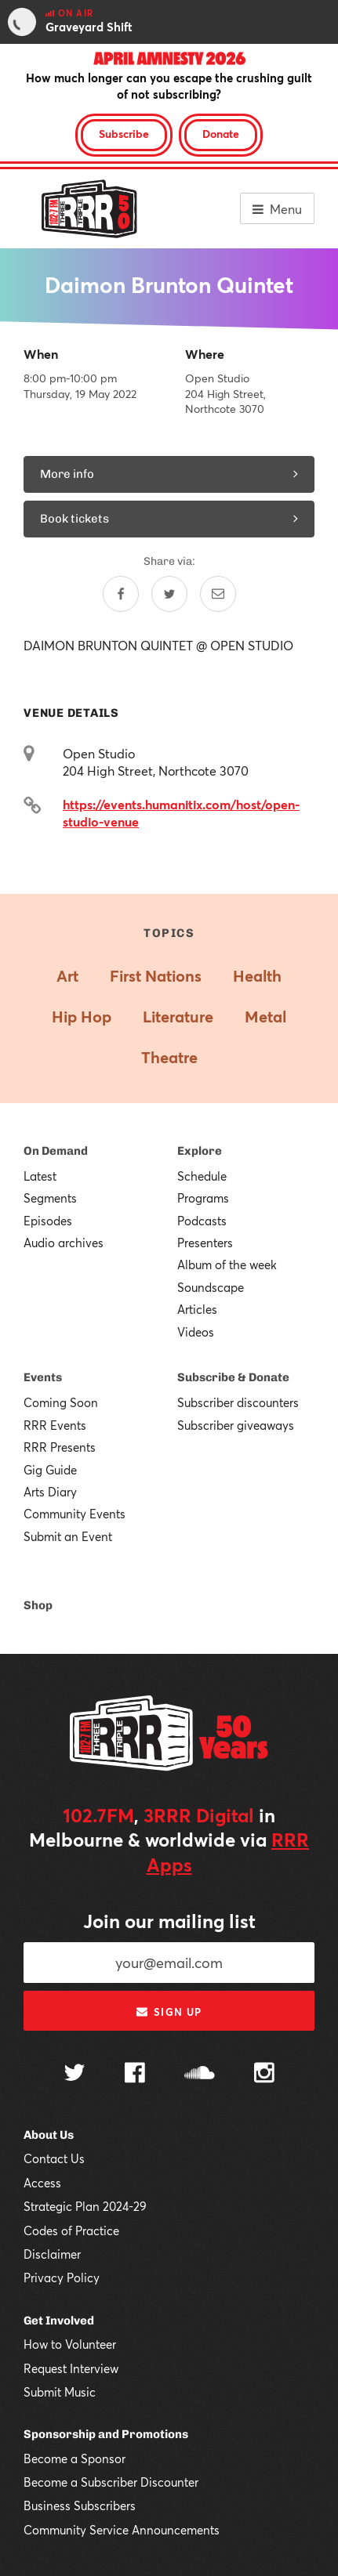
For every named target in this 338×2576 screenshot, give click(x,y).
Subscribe (124, 133)
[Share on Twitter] (169, 594)
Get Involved (59, 2321)
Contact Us (54, 2158)
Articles (197, 1309)
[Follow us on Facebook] (135, 2074)
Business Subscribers (80, 2505)
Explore (199, 1151)
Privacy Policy (62, 2277)
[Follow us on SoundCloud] (199, 2074)
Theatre (169, 1057)
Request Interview (71, 2368)
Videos (195, 1332)
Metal (265, 1016)
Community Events (74, 1513)
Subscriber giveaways (235, 1425)
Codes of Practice (71, 2230)
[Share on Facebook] (121, 594)
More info (169, 474)
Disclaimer (52, 2254)
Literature (178, 1016)
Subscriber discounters (238, 1402)
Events (43, 1377)
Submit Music (60, 2392)
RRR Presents (60, 1447)
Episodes (48, 1220)
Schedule (202, 1176)
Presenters (205, 1242)
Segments (50, 1198)
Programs (203, 1198)
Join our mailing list (169, 1921)
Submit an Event (68, 1536)
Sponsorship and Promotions (106, 2434)
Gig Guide (50, 1470)
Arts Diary (50, 1492)
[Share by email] (218, 594)
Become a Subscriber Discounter (111, 2482)
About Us (49, 2135)
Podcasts (202, 1220)
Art (67, 975)
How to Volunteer (70, 2344)
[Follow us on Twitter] (74, 2074)
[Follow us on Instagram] (264, 2074)
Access (42, 2183)
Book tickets (169, 519)
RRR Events (55, 1425)
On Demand (56, 1151)
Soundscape (210, 1287)
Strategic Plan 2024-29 (85, 2206)
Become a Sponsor (74, 2458)
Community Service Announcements (122, 2530)
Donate (220, 133)
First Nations (156, 975)
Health (257, 975)
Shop (38, 1605)
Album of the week (227, 1264)
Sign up (169, 2012)
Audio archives (64, 1242)
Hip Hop (81, 1016)
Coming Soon (61, 1402)
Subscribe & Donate (233, 1377)
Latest (40, 1176)
